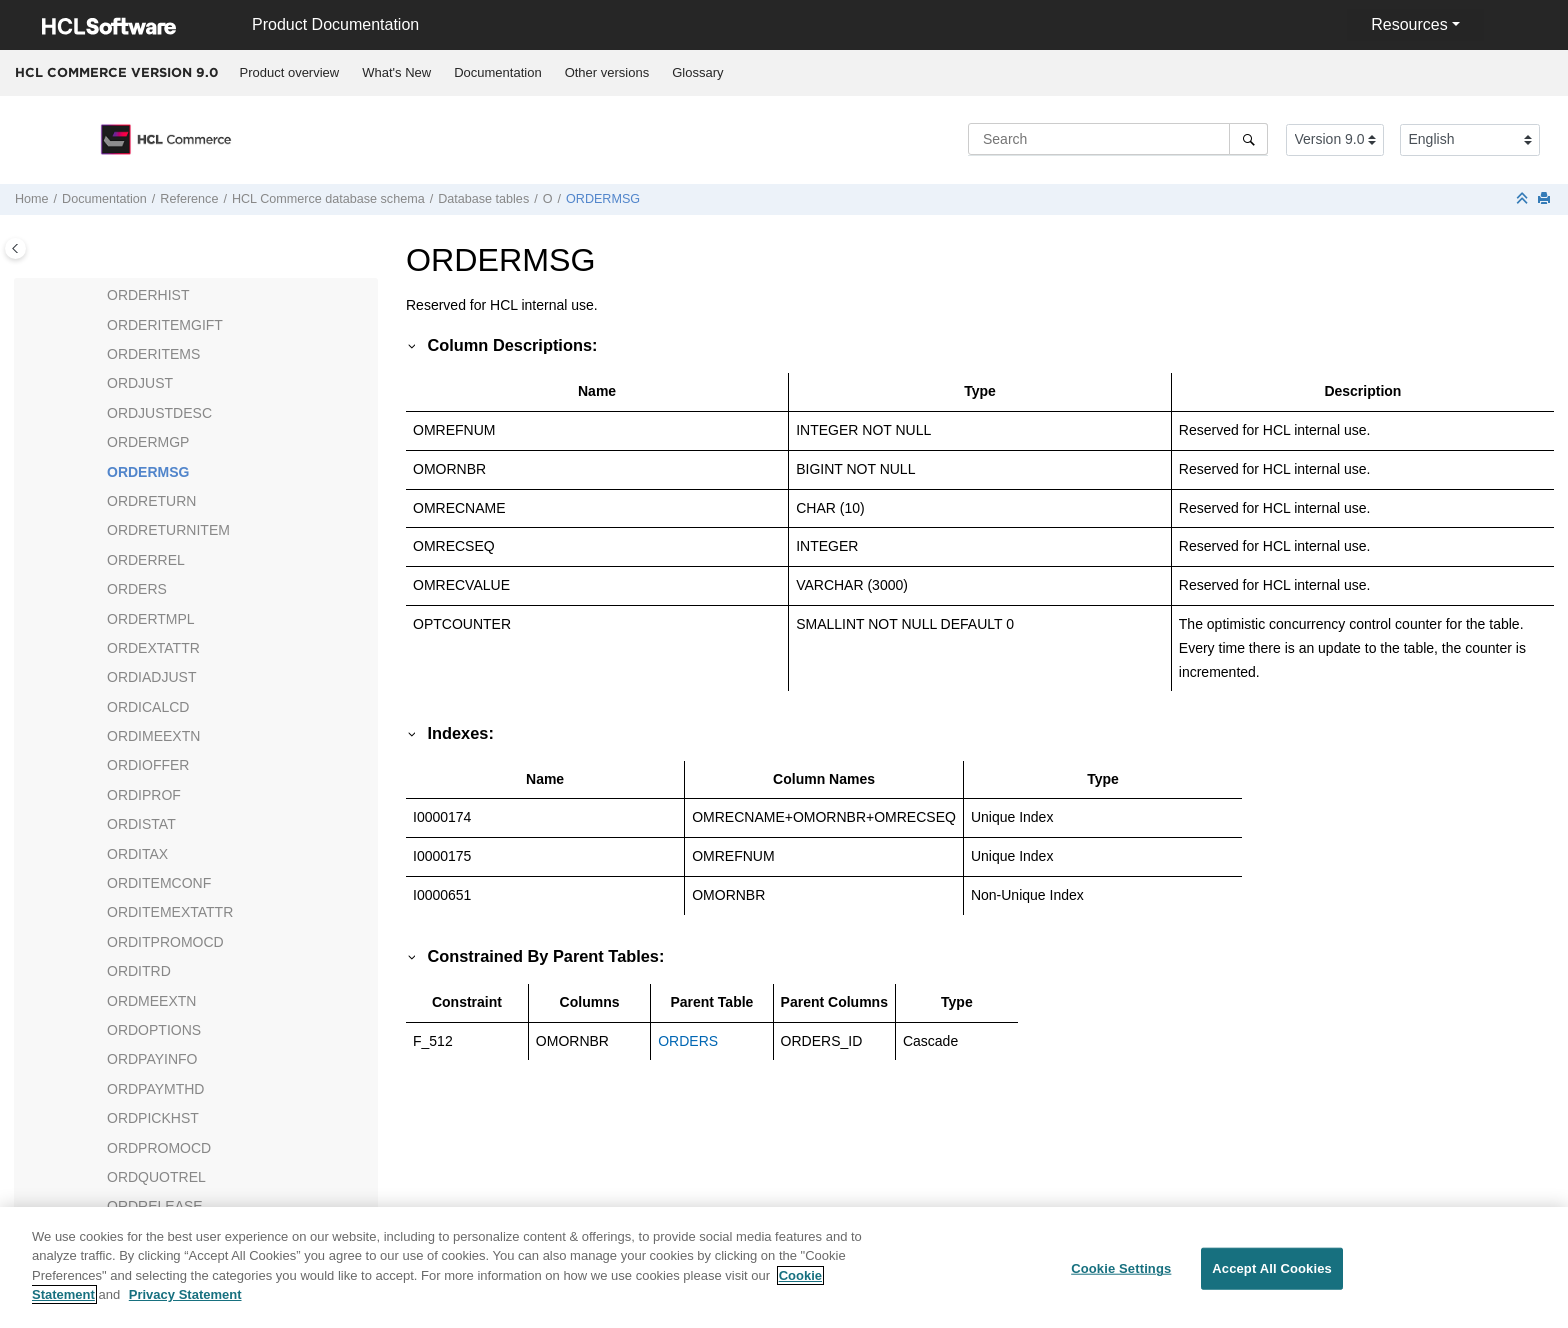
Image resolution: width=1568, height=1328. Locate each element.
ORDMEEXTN (151, 1001)
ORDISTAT (141, 824)
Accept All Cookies (1272, 1275)
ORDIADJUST (151, 677)
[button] (99, 296)
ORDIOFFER (148, 765)
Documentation (497, 72)
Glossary (697, 72)
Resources (1409, 24)
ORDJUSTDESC (159, 413)
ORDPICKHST (153, 1118)
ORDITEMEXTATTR (170, 912)
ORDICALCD (148, 707)
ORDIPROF (144, 795)
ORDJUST (140, 383)
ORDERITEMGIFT (165, 325)
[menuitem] (289, 73)
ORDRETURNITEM (168, 530)
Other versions (607, 72)
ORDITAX (137, 854)
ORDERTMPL (151, 619)
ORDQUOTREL (156, 1177)
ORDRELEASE (155, 1206)
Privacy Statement (185, 1302)
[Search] (1248, 139)
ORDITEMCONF (159, 883)
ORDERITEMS (153, 354)
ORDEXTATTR (153, 648)
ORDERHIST (148, 295)
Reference (189, 199)
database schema (328, 199)
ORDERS (137, 589)
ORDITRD (139, 971)
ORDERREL (146, 560)
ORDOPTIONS (154, 1030)
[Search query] (1118, 139)
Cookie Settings (1121, 1275)
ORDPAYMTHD (155, 1089)
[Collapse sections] (1524, 199)
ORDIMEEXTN (153, 736)
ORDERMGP (148, 442)
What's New (396, 72)
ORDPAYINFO (152, 1059)
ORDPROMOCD (159, 1148)
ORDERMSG (603, 199)
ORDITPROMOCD (165, 942)
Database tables (483, 199)
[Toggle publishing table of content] (15, 248)
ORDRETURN (151, 501)
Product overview (290, 72)
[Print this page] (1546, 199)
